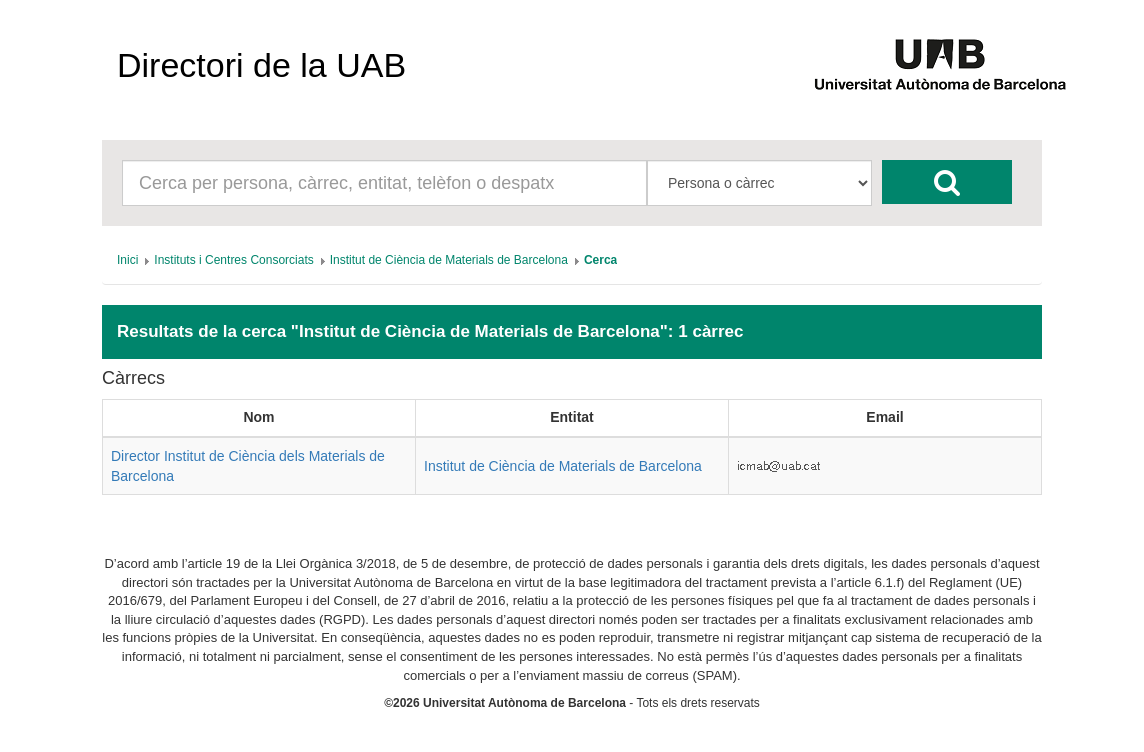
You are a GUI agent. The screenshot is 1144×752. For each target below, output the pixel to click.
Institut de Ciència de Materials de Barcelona (563, 466)
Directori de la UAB (261, 65)
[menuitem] (127, 260)
